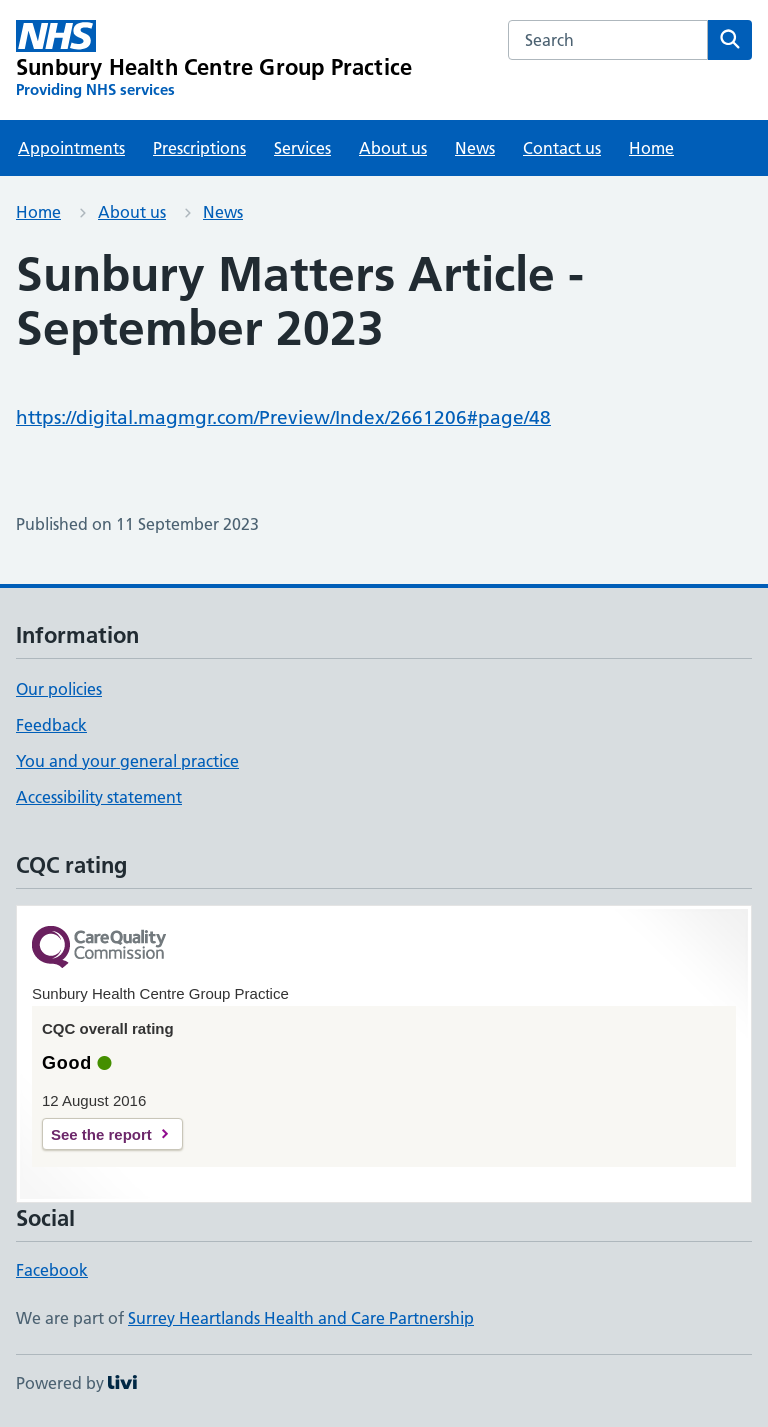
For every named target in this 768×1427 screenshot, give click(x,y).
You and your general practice (127, 761)
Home (651, 148)
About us (393, 148)
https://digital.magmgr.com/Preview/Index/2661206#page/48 (283, 417)
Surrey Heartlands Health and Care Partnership (301, 1318)
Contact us (562, 148)
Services (302, 148)
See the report (101, 1134)
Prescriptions (199, 148)
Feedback (51, 725)
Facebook (52, 1270)
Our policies (59, 689)
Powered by (76, 1383)
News (475, 148)
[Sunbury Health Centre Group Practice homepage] (214, 60)
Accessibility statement (99, 797)
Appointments (71, 148)
